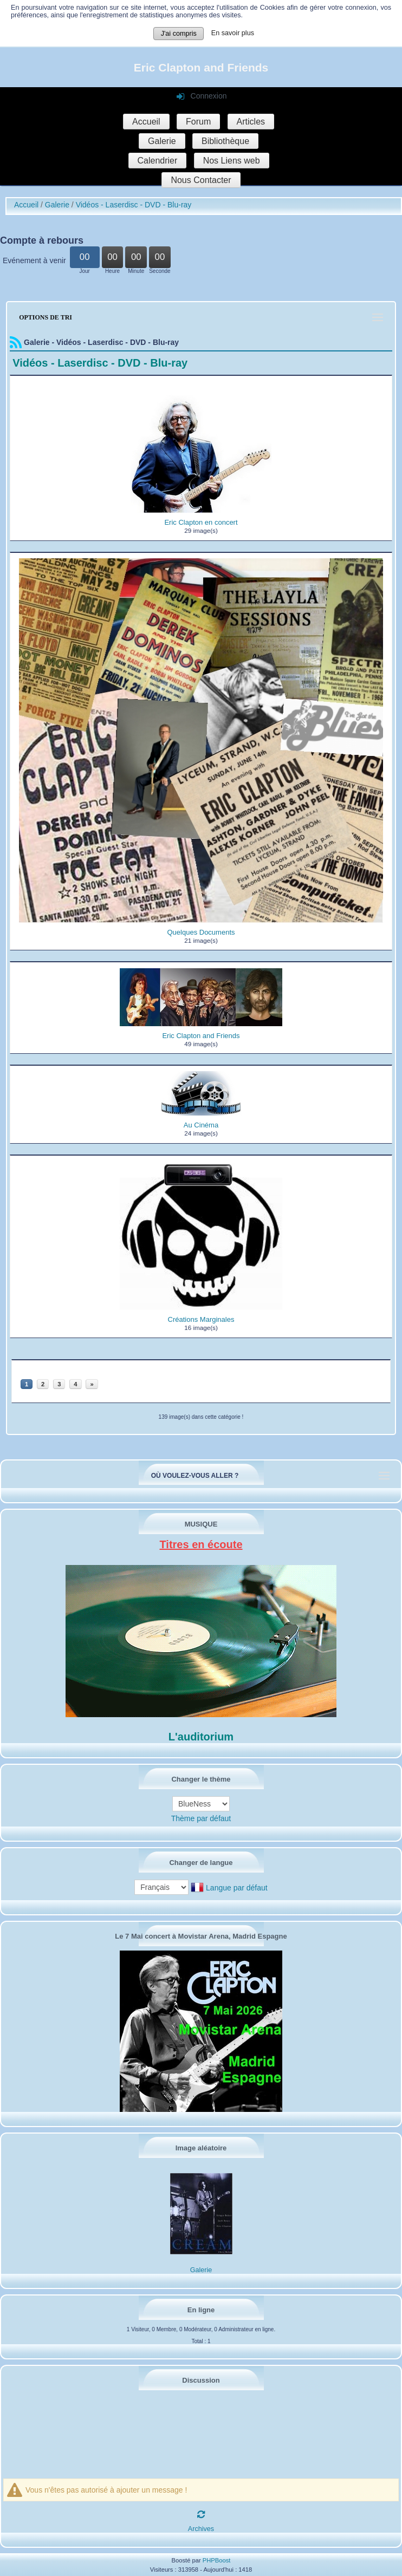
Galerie (162, 141)
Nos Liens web (231, 160)
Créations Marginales (201, 1319)
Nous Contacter (201, 180)
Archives (201, 2529)
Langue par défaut (237, 1887)
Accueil (146, 121)
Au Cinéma (201, 1125)
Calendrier (158, 160)
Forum (198, 121)
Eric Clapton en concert (200, 522)
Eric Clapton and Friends (201, 67)
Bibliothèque (225, 141)
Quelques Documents (201, 932)
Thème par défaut (201, 1818)
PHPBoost (217, 2560)
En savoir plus (232, 33)
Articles (251, 121)
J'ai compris (179, 33)
